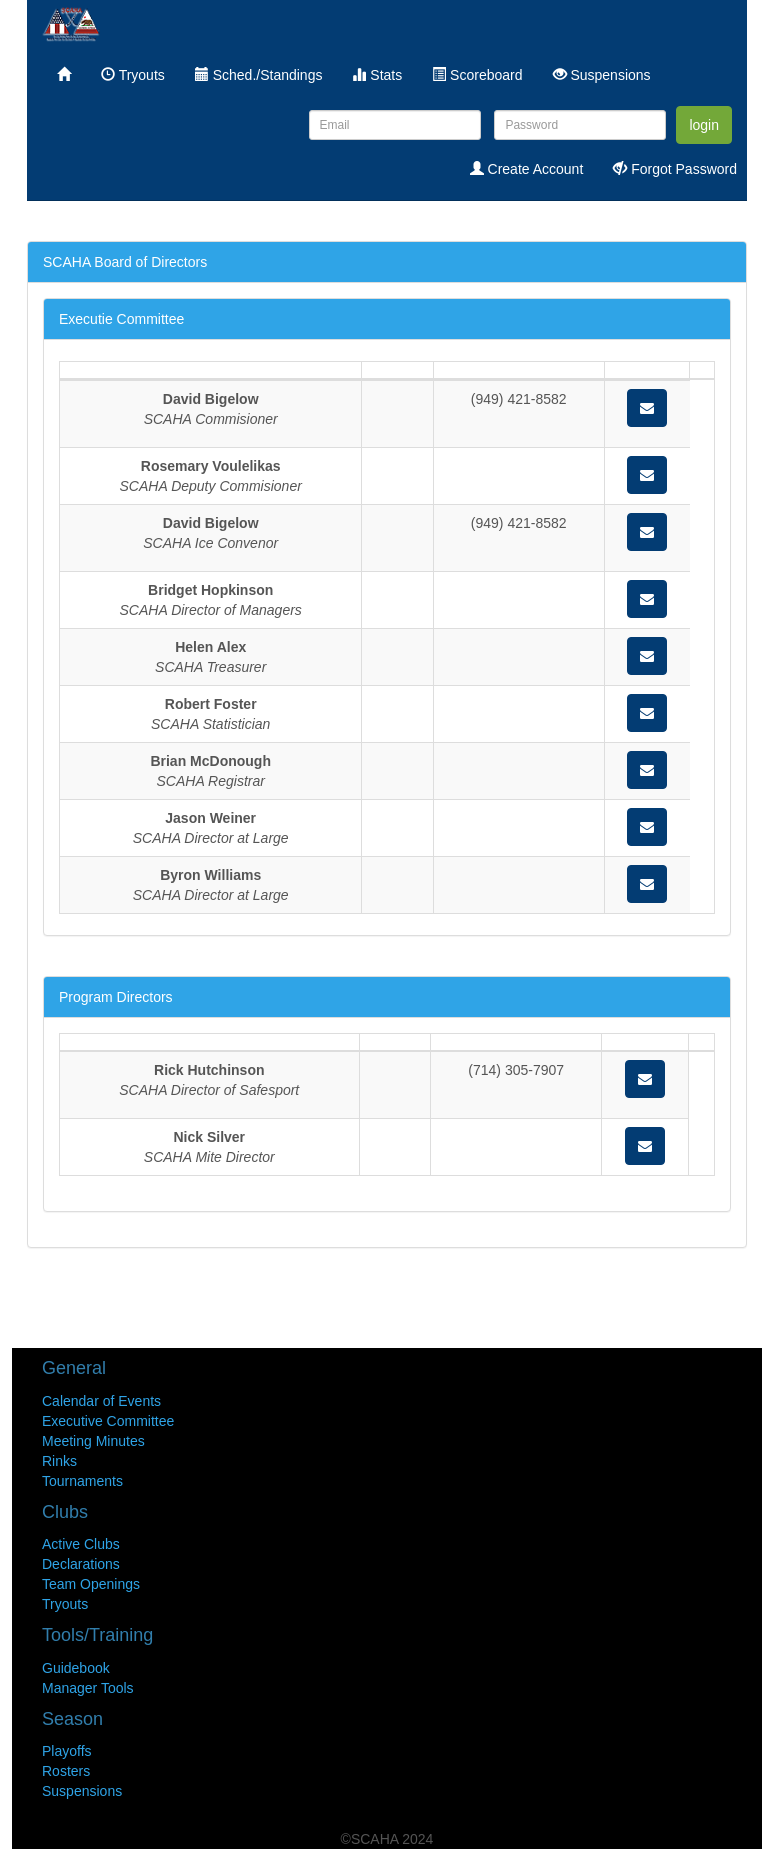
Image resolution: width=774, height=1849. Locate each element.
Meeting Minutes (93, 1441)
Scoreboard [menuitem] (477, 75)
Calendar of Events (101, 1401)
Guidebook (76, 1668)
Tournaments (82, 1481)
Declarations (81, 1564)
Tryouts (65, 1604)
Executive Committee (108, 1421)
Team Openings (91, 1584)
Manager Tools (88, 1688)
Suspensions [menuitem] (602, 75)
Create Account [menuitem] (527, 169)
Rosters (66, 1771)
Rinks (59, 1461)
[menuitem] (64, 75)
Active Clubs (81, 1544)
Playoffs (67, 1751)
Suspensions (82, 1791)
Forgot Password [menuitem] (675, 169)
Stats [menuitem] (377, 75)
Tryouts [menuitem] (133, 75)
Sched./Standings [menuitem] (259, 75)
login (704, 125)
